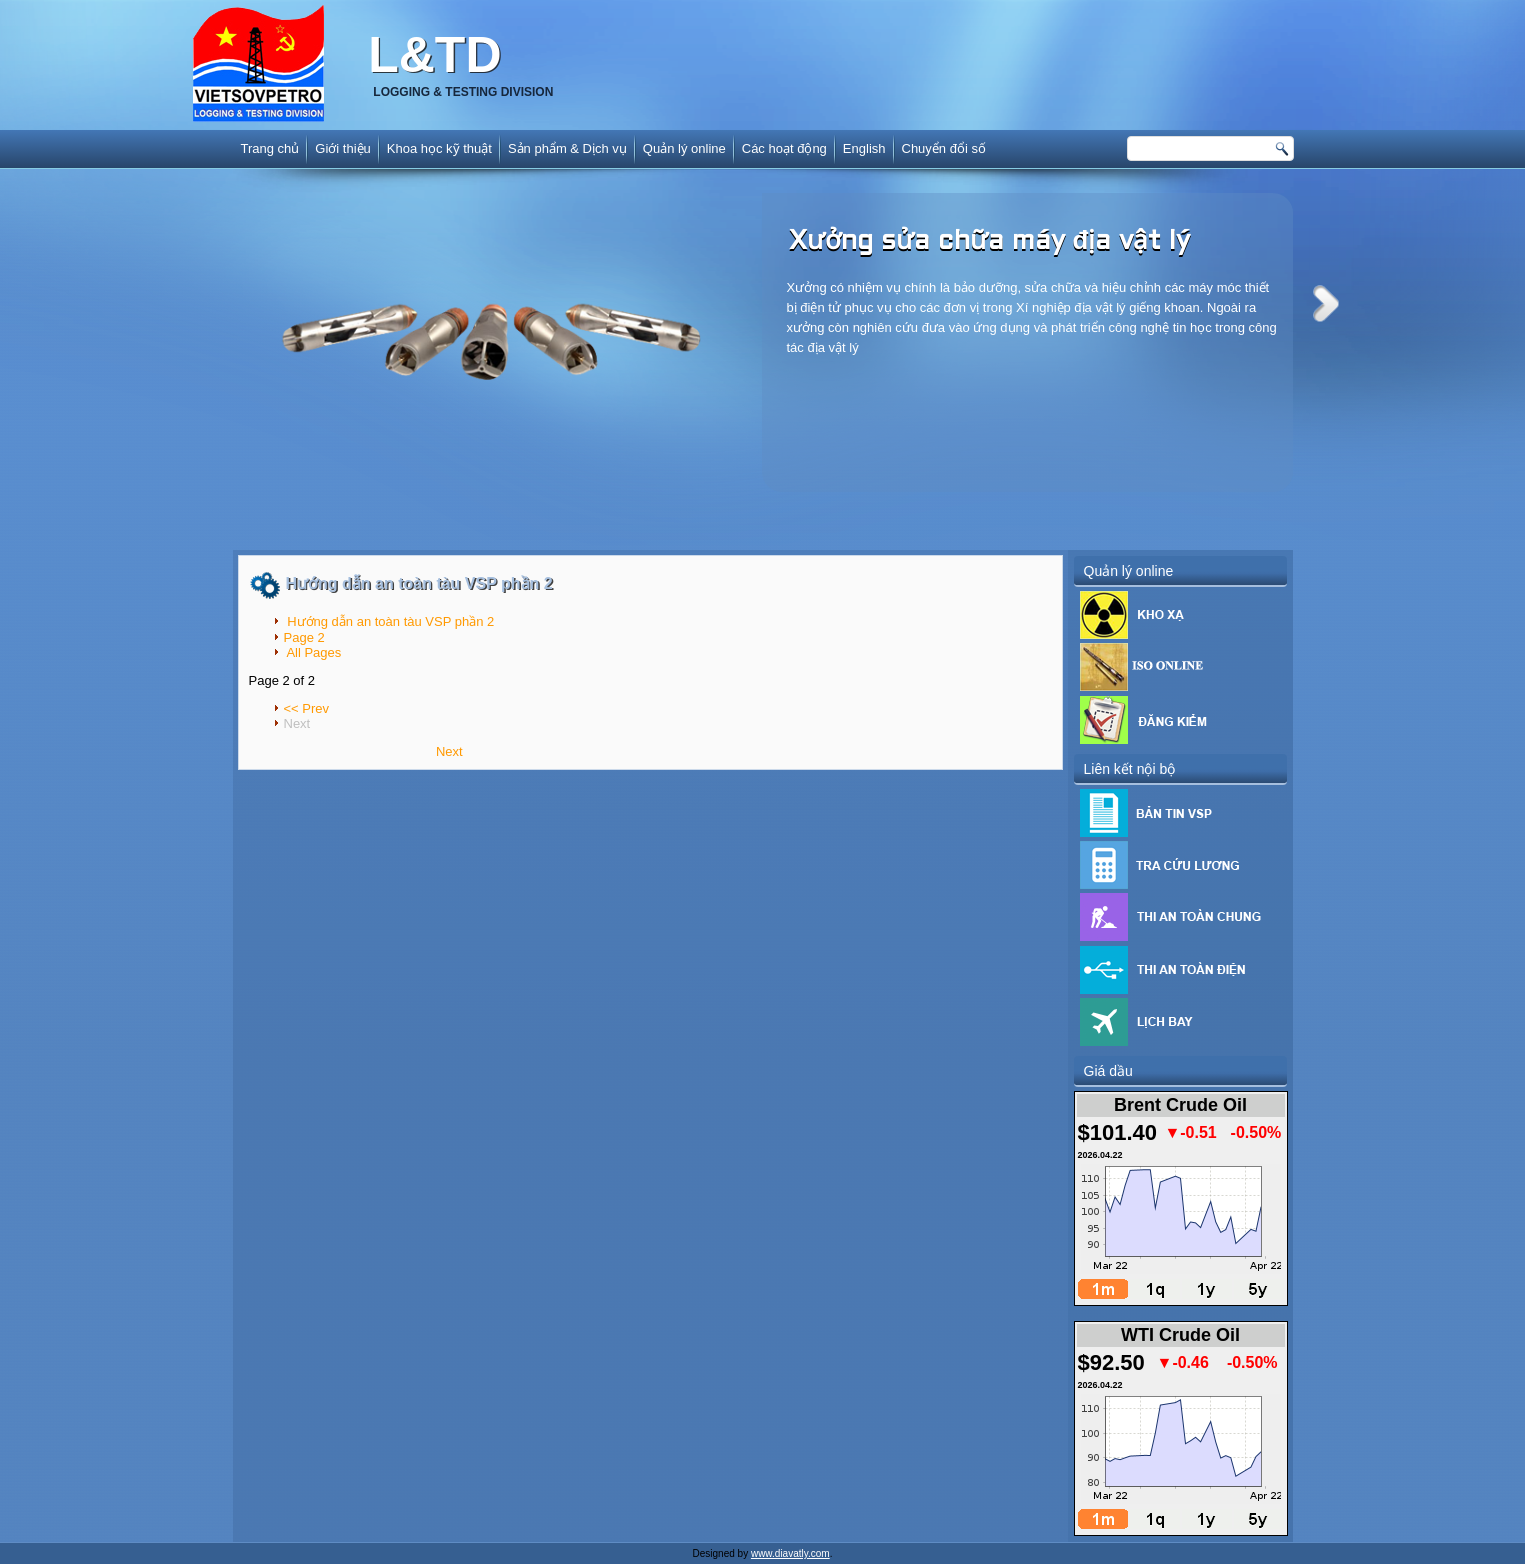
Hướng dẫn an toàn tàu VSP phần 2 (419, 583)
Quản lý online (684, 148)
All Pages (313, 652)
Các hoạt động (784, 148)
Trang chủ (270, 148)
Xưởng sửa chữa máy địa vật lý (990, 242)
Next (1326, 303)
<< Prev (307, 708)
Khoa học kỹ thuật (439, 148)
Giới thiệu (342, 148)
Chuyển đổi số (944, 148)
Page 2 (304, 637)
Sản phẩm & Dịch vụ (567, 148)
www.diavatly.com (790, 1553)
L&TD (434, 55)
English (864, 148)
